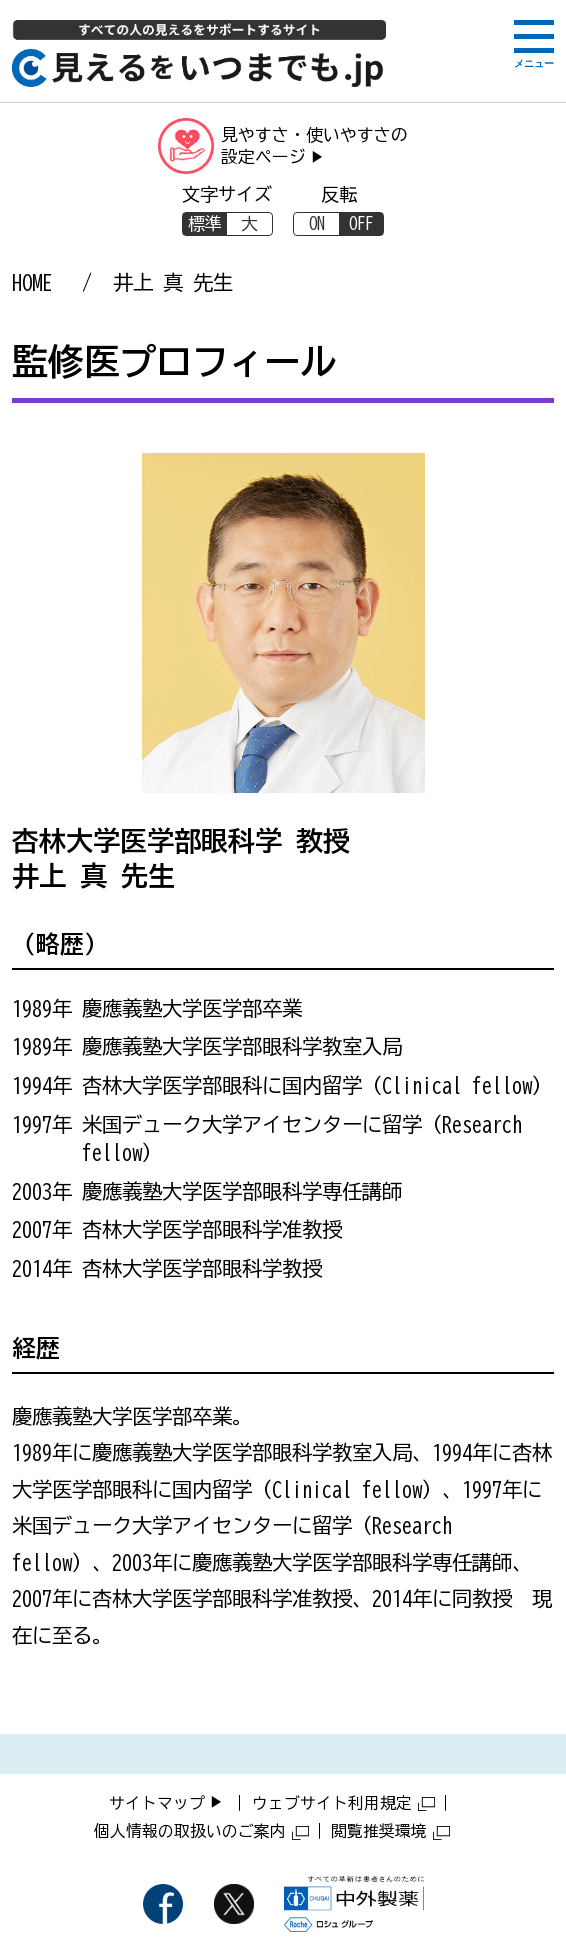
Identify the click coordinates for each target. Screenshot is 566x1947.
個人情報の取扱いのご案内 (201, 1831)
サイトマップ (157, 1803)
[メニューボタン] (534, 42)
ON (317, 223)
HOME (32, 282)
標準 (205, 223)
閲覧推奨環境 (390, 1831)
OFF (361, 223)
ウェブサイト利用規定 (343, 1803)
